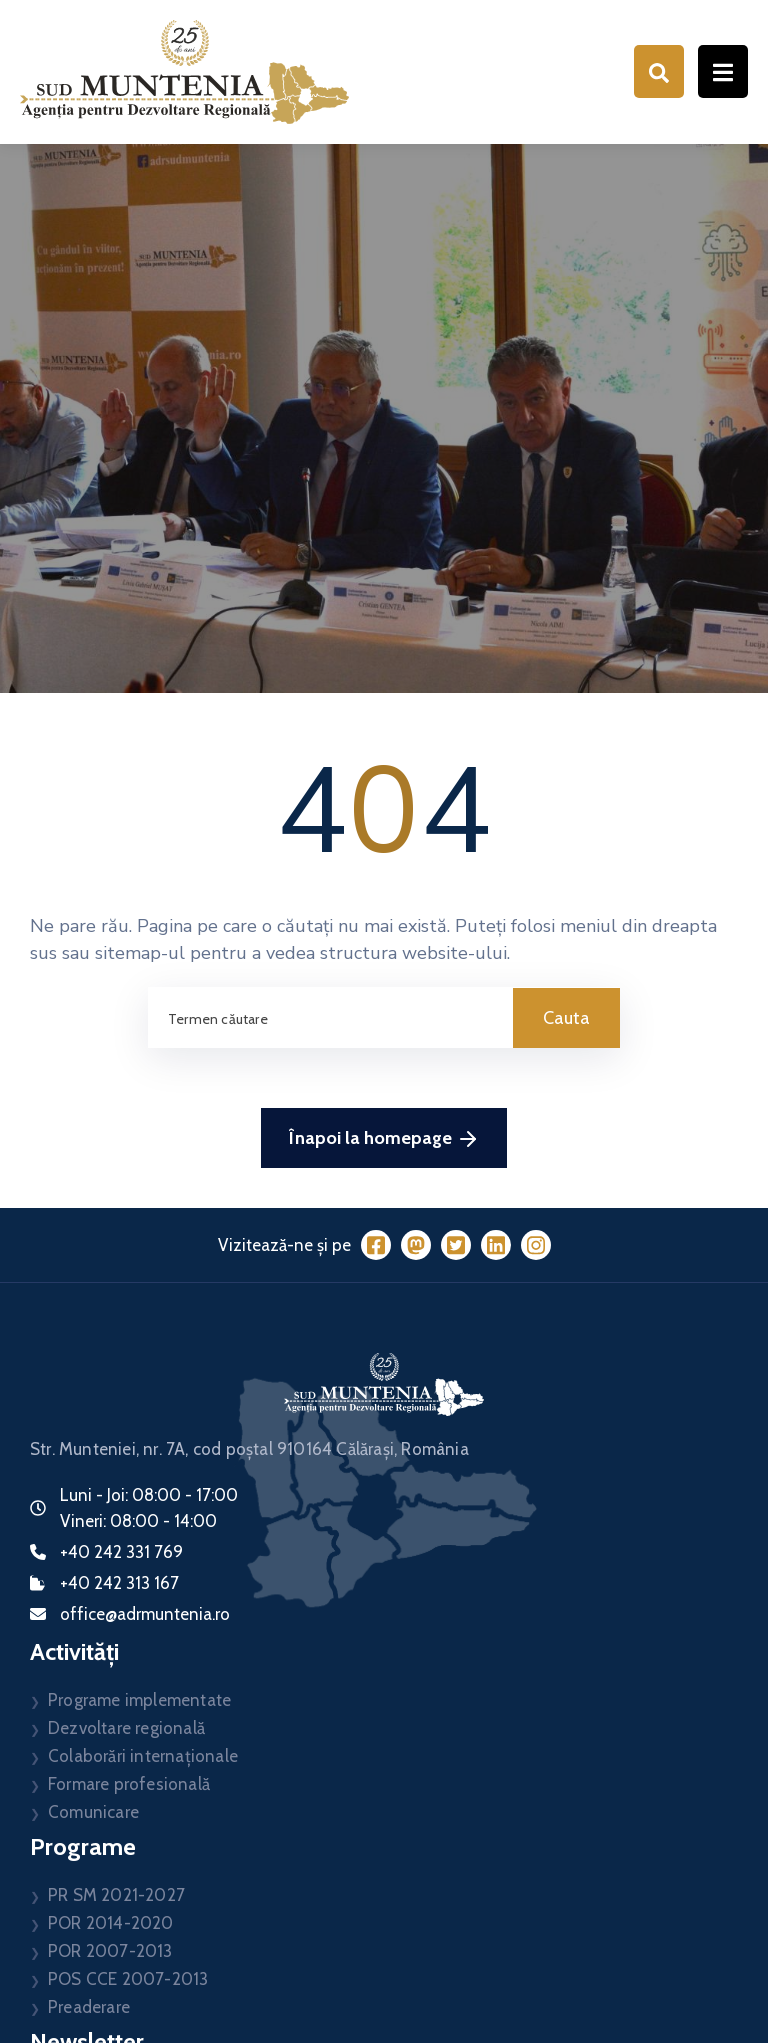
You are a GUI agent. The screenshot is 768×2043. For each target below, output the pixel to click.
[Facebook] (376, 1245)
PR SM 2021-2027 (116, 1895)
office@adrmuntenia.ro (145, 1614)
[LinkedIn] (496, 1245)
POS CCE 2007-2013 (128, 1979)
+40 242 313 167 (119, 1583)
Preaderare (89, 2007)
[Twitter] (456, 1245)
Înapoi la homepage (384, 1138)
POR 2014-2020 (111, 1923)
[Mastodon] (416, 1245)
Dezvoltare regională (126, 1728)
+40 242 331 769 (121, 1552)
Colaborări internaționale (143, 1756)
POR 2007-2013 (110, 1951)
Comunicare (93, 1812)
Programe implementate (139, 1700)
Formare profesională (129, 1784)
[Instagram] (536, 1245)
